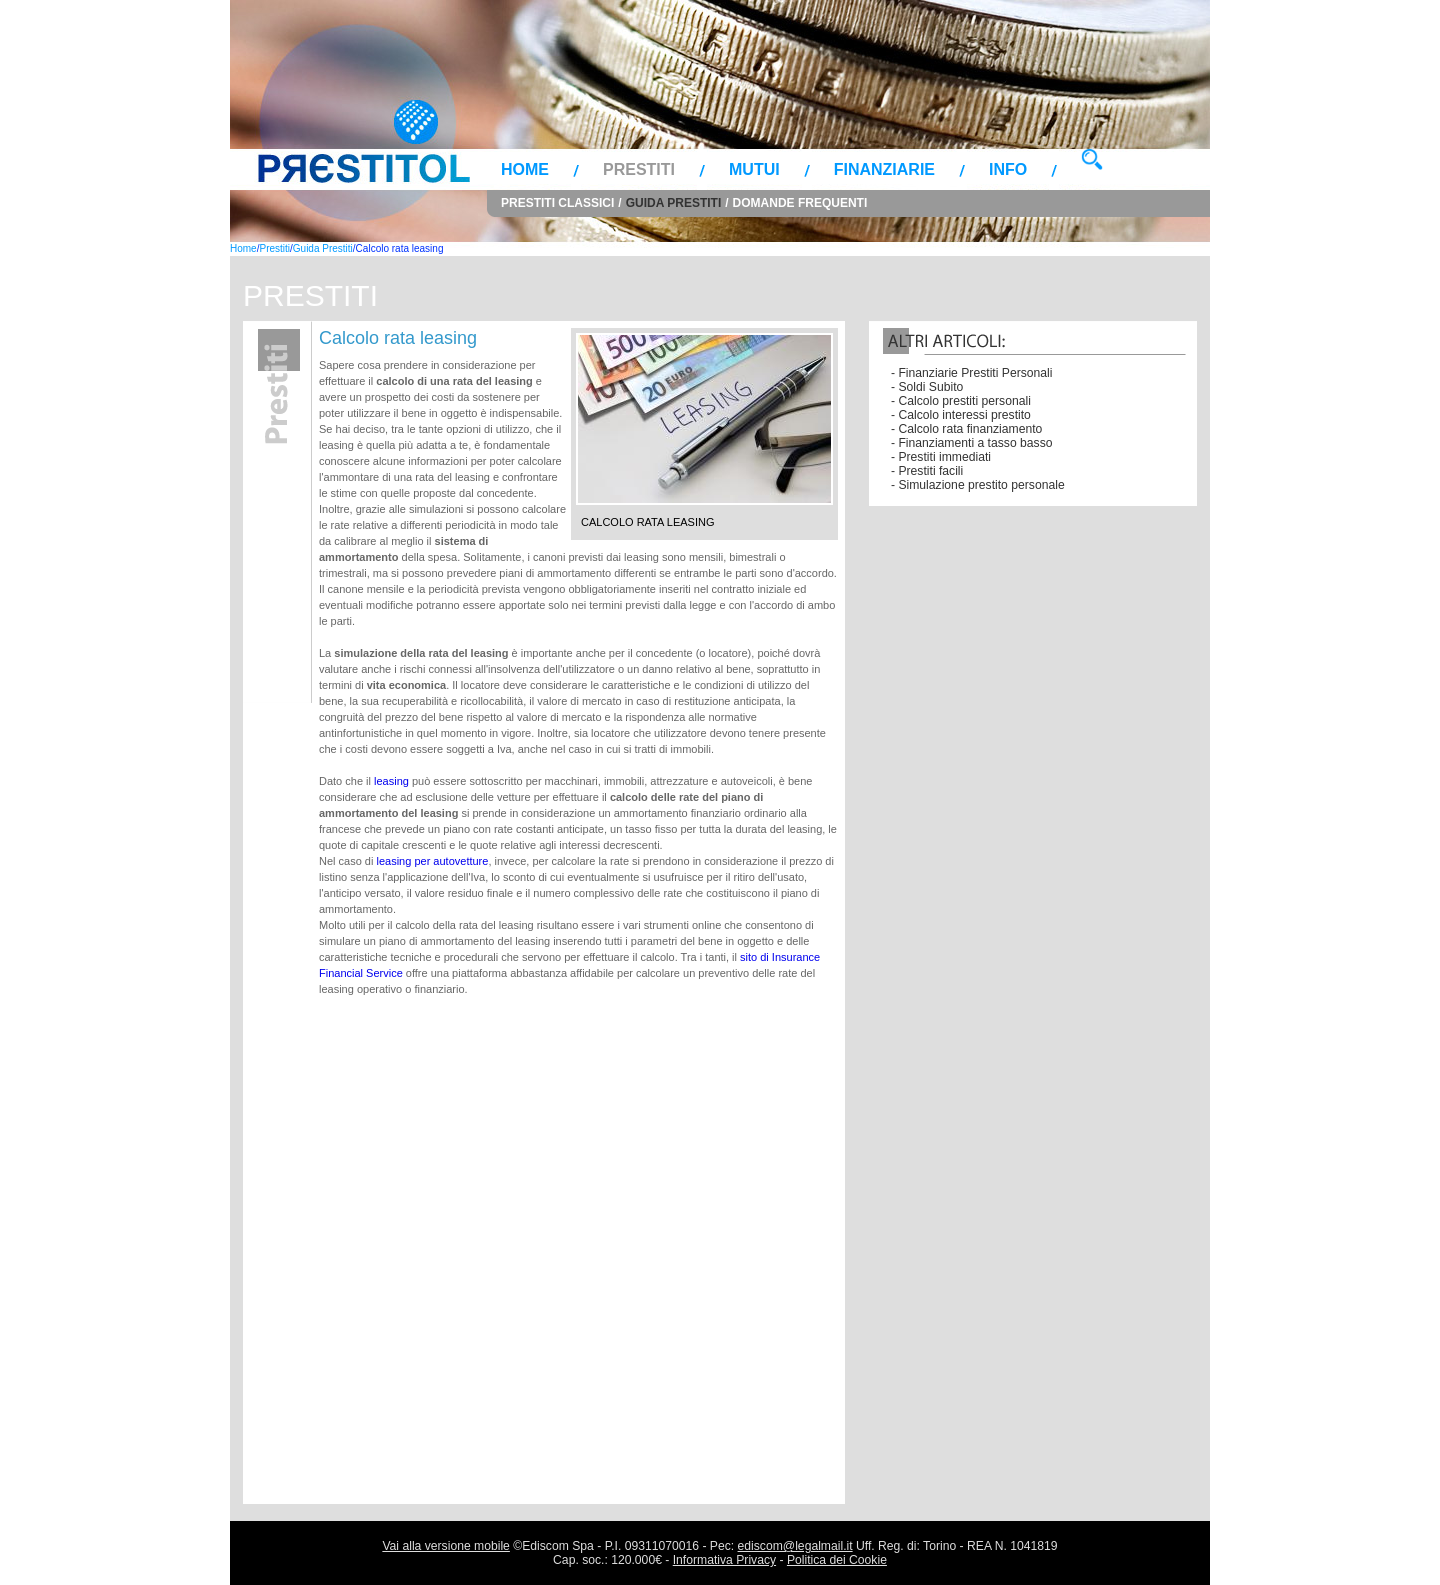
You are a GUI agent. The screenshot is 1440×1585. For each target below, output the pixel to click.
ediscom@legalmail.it (795, 1546)
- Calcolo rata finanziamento (966, 429)
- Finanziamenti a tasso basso (972, 443)
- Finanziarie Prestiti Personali (971, 373)
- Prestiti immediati (941, 457)
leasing (391, 781)
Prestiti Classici (557, 203)
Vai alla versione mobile (445, 1546)
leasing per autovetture (432, 861)
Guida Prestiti (674, 203)
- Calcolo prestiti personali (961, 401)
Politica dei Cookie (837, 1560)
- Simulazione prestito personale (978, 485)
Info (1008, 169)
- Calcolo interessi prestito (961, 415)
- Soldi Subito (927, 387)
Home (525, 169)
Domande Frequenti (800, 203)
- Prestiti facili (927, 471)
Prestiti (639, 169)
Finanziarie (884, 169)
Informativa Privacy (724, 1560)
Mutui (754, 169)
